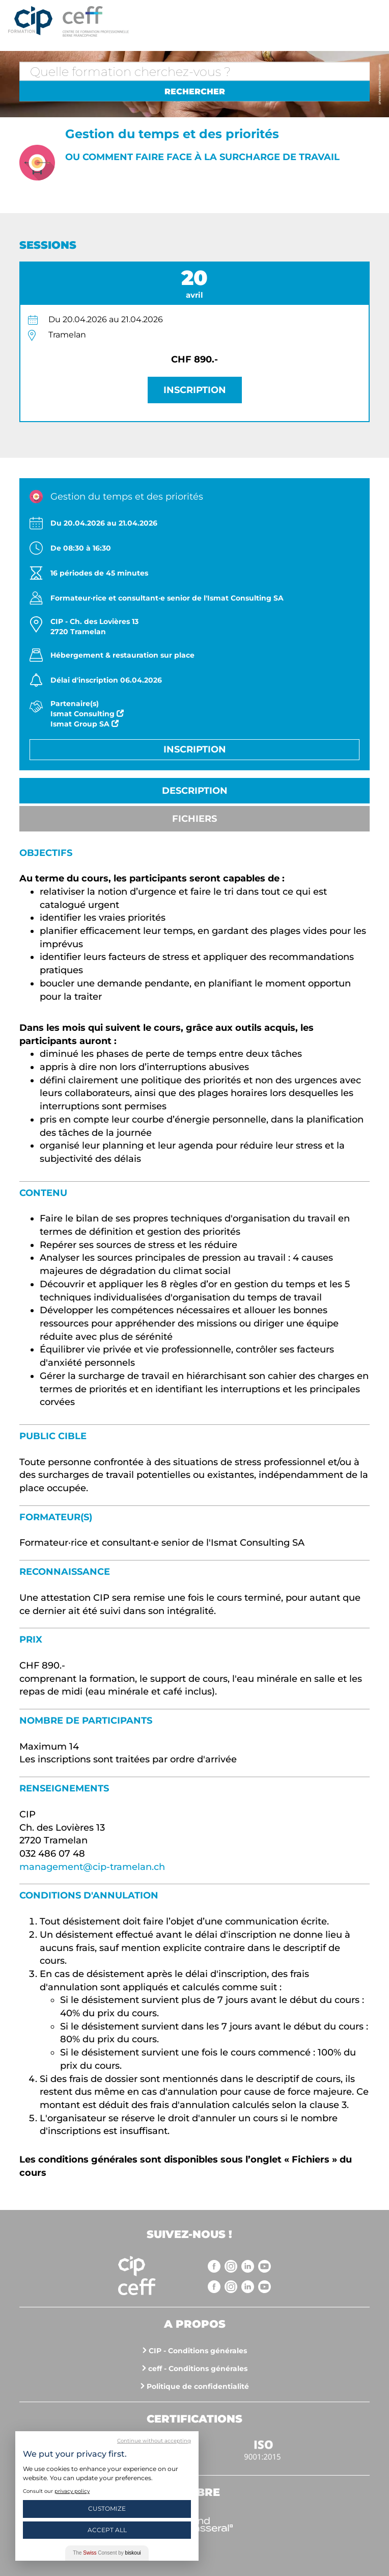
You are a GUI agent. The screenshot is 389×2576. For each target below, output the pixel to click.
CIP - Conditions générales (198, 2350)
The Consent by (107, 2553)
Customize (107, 2508)
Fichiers (194, 818)
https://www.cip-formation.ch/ (210, 21)
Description (195, 790)
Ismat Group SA (84, 723)
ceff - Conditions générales (197, 2368)
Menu (371, 20)
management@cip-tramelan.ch (92, 1866)
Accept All (107, 2530)
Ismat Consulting (87, 713)
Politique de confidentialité (198, 2386)
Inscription (194, 390)
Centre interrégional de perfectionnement (30, 21)
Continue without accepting (154, 2440)
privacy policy (72, 2491)
